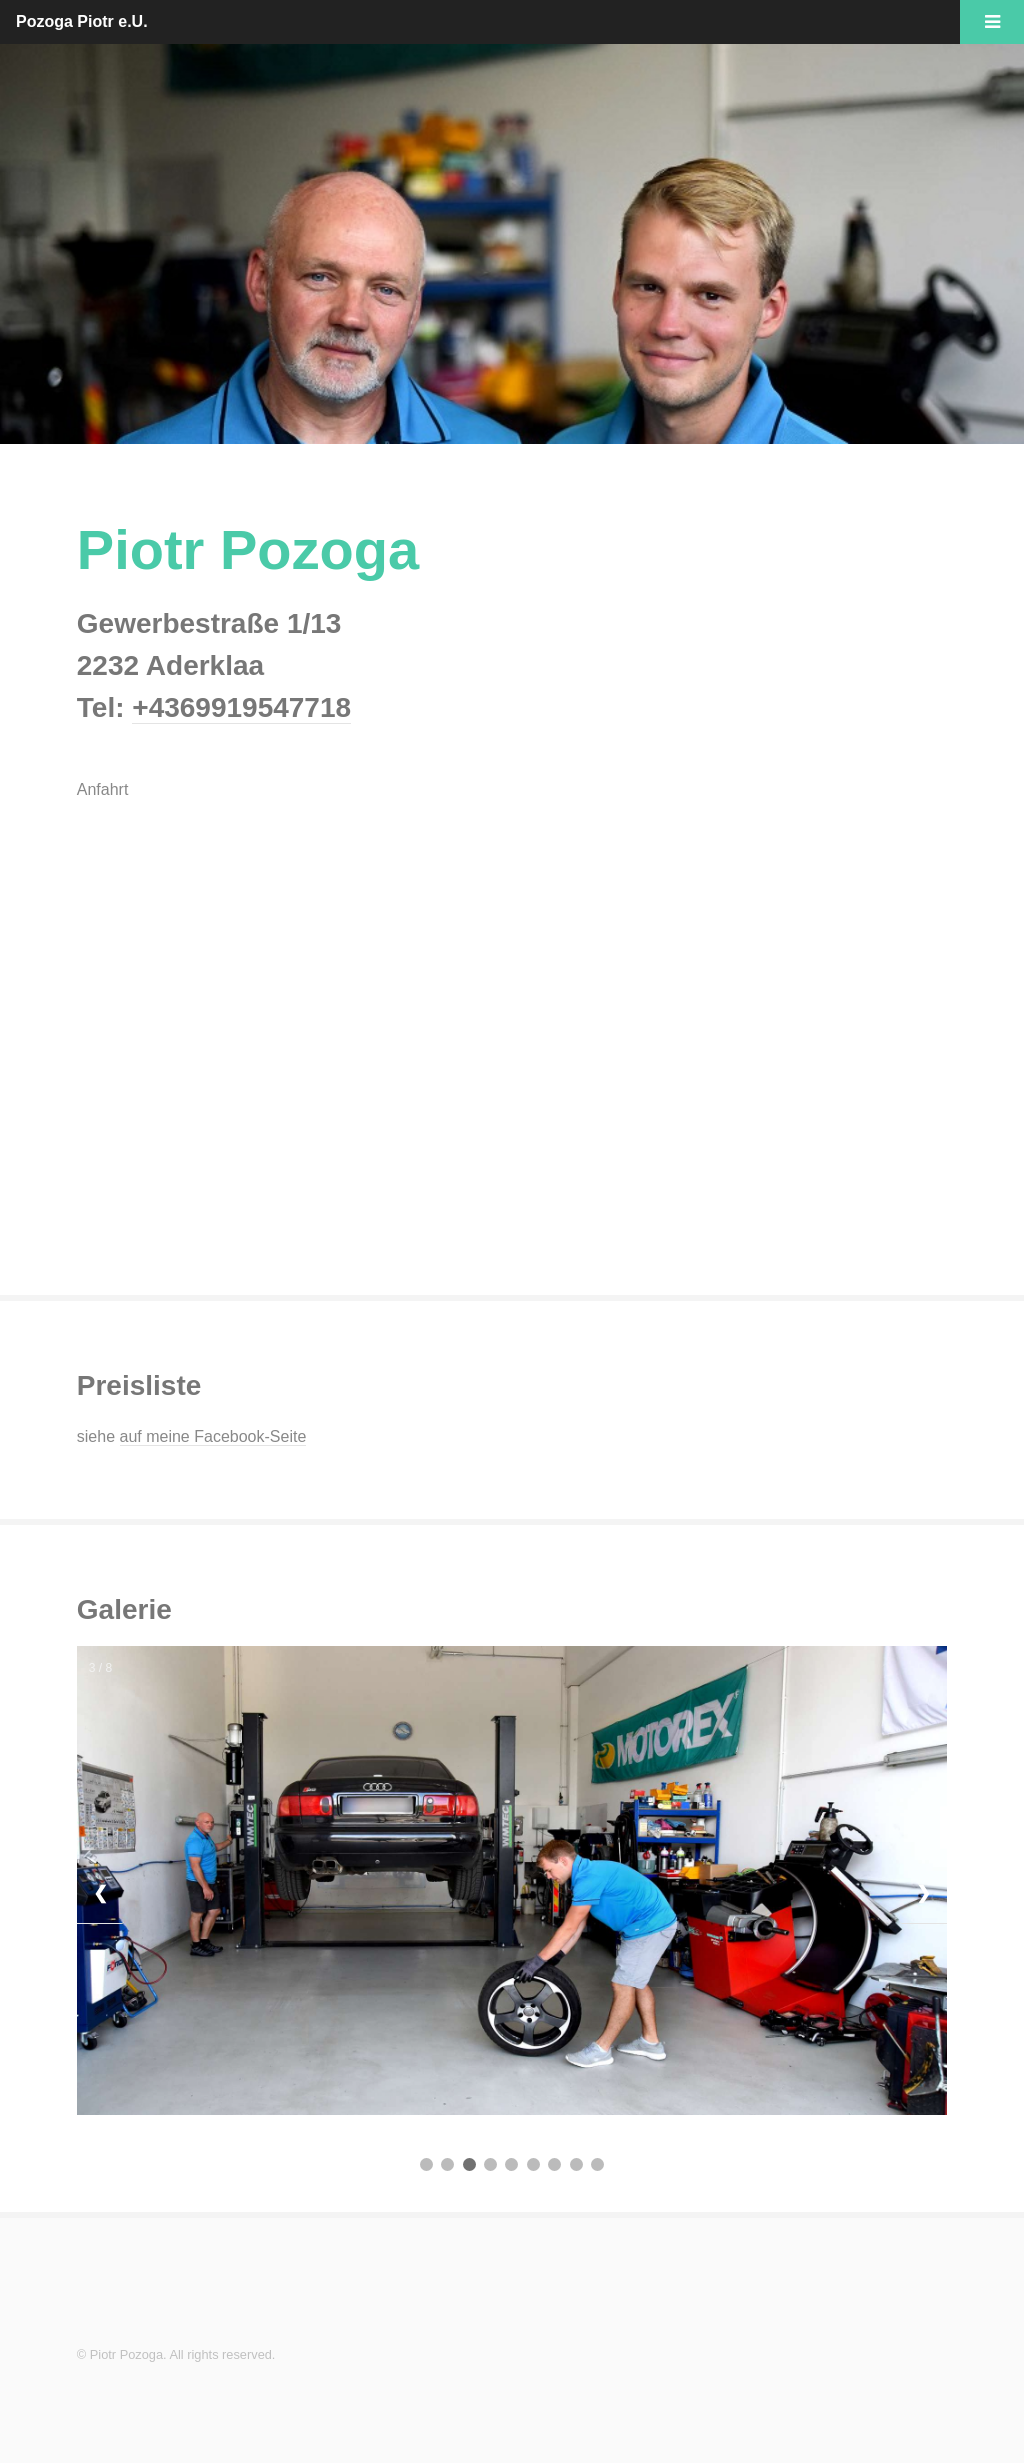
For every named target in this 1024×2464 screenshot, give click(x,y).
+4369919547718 (241, 707)
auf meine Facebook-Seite (213, 1436)
